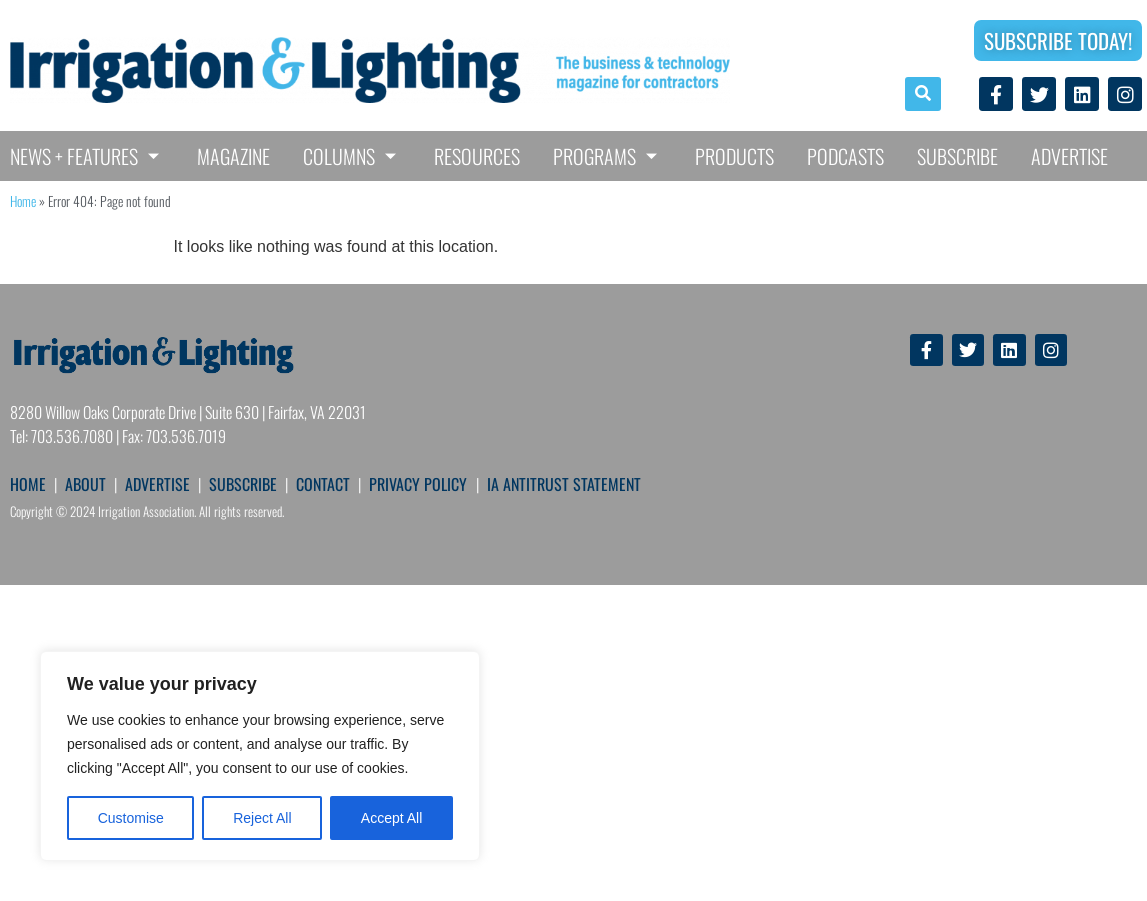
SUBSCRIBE (243, 484)
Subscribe (957, 156)
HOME (28, 484)
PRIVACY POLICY (418, 484)
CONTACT (323, 484)
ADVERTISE (157, 484)
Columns (352, 156)
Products (734, 156)
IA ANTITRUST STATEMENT (564, 484)
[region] (260, 756)
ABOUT (85, 484)
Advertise (1069, 156)
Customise (131, 818)
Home (23, 201)
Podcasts (845, 156)
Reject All (262, 818)
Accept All (391, 818)
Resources (477, 156)
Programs (607, 156)
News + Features (87, 156)
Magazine (233, 156)
